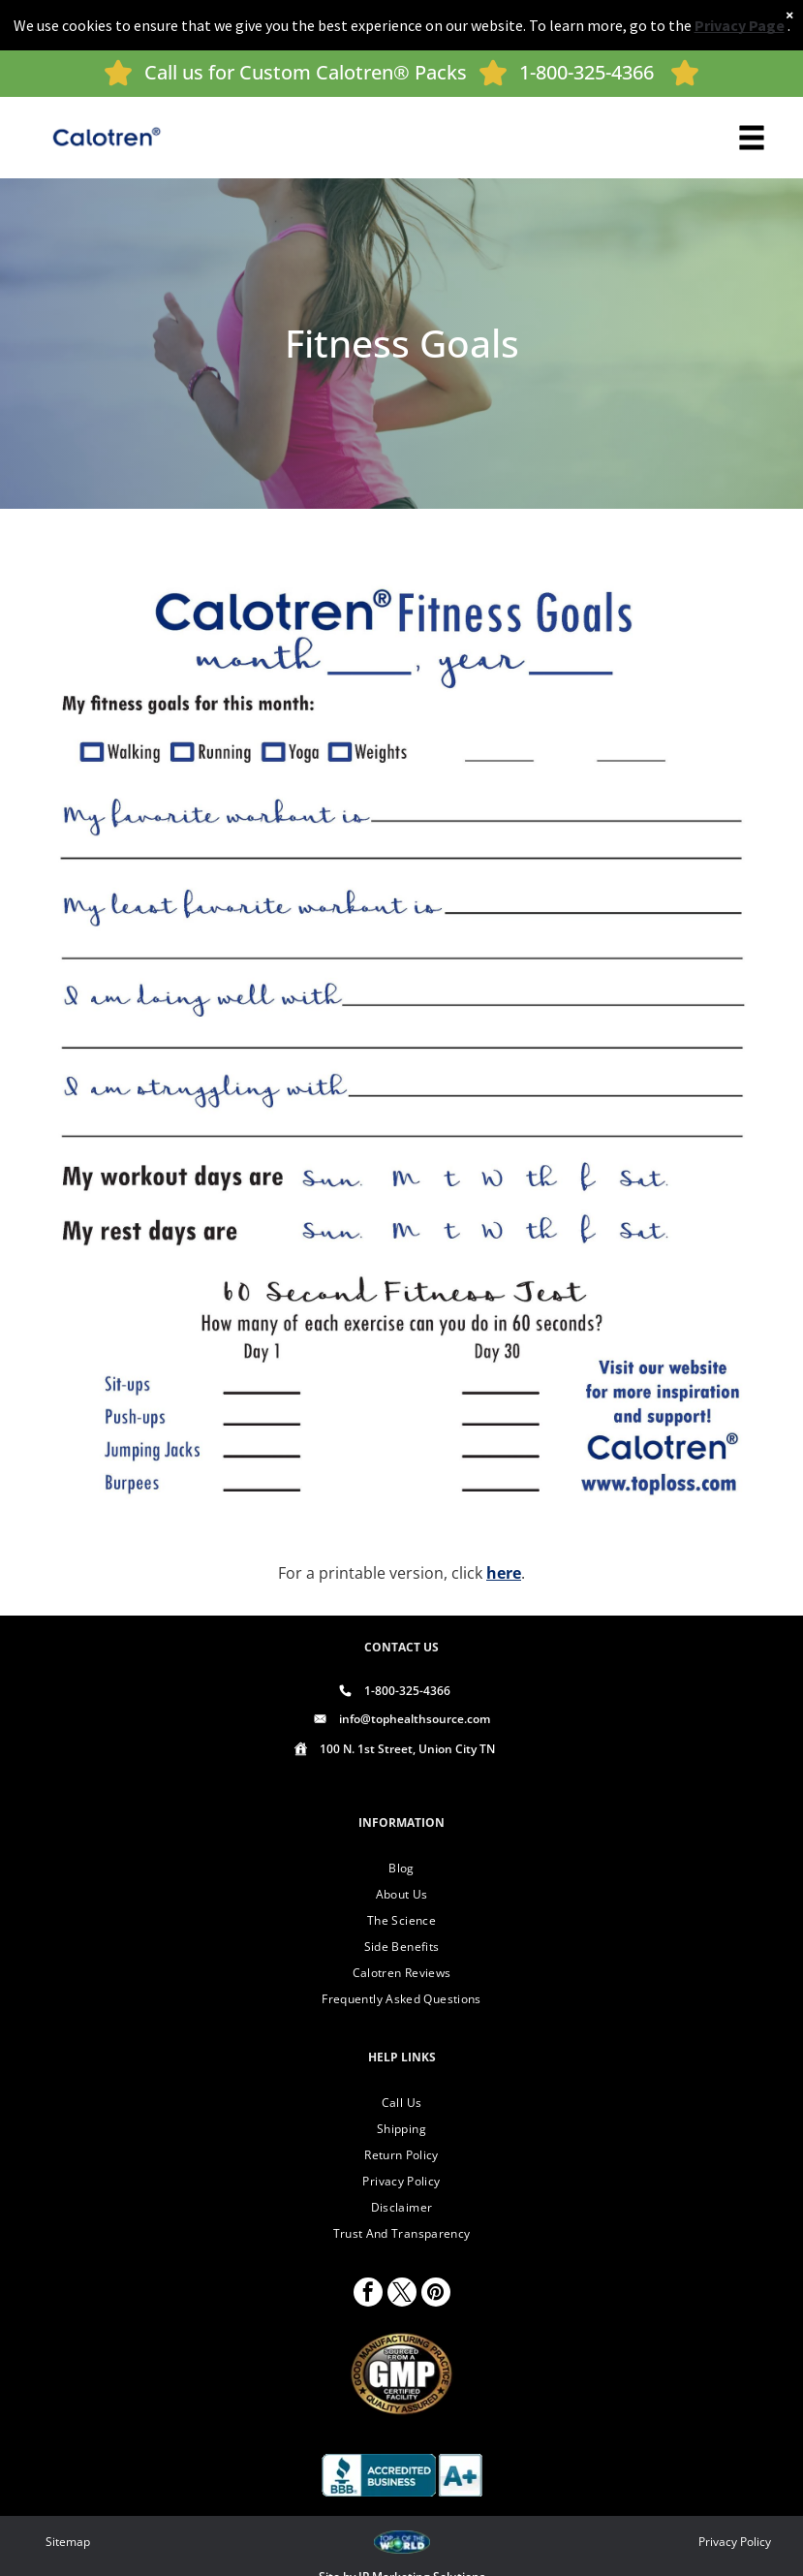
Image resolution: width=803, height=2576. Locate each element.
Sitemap (68, 2541)
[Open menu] (751, 137)
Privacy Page (740, 25)
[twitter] (402, 2294)
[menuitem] (402, 1868)
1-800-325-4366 (586, 72)
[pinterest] (435, 2294)
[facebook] (368, 2294)
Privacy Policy (734, 2541)
